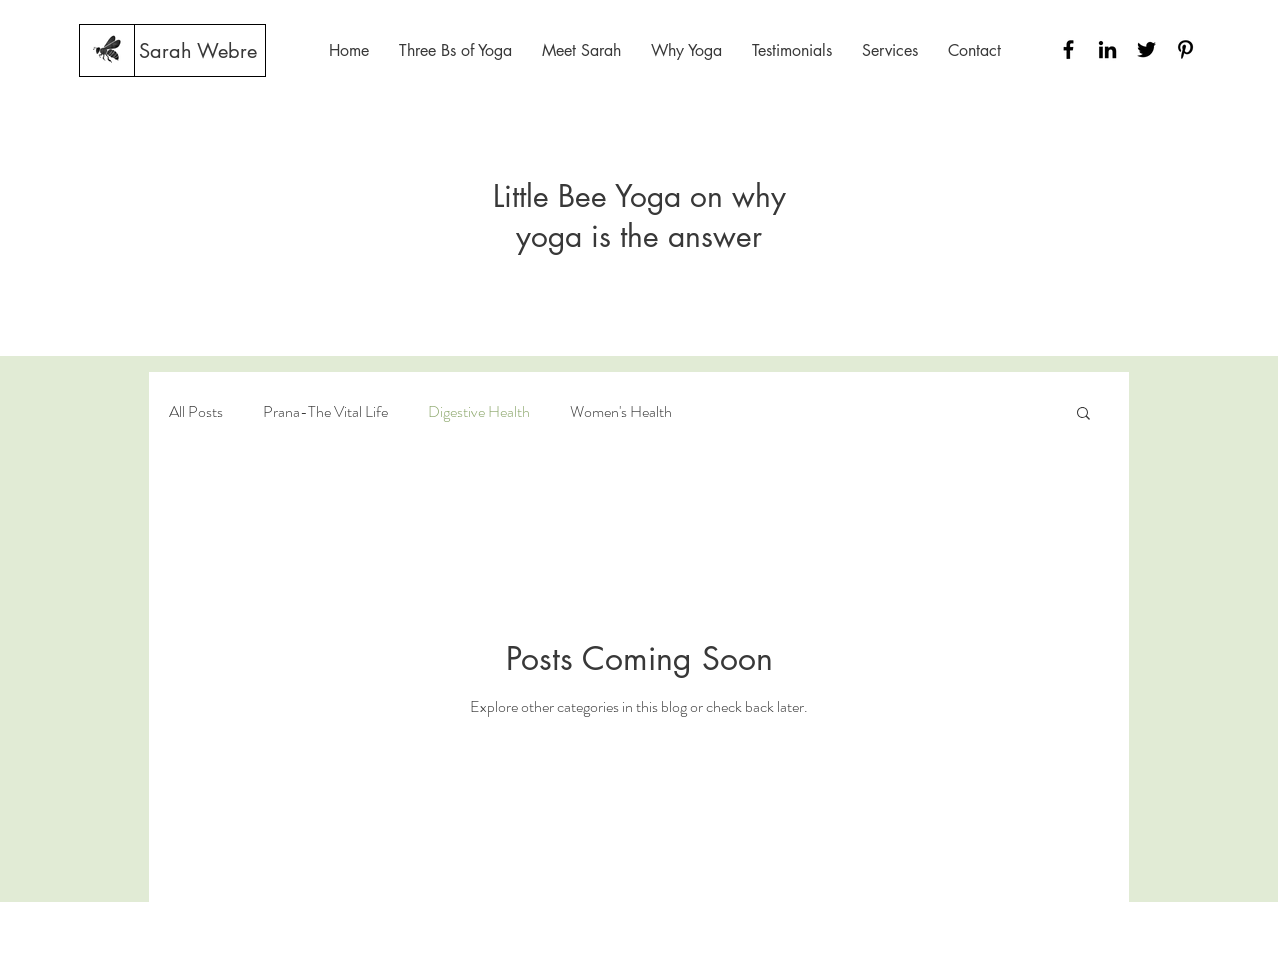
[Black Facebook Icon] (1068, 49)
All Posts (196, 412)
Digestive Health (479, 412)
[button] (1083, 414)
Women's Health (621, 412)
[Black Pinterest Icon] (1185, 49)
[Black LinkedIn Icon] (1107, 49)
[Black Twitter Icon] (1146, 49)
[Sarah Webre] (198, 51)
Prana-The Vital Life (325, 412)
